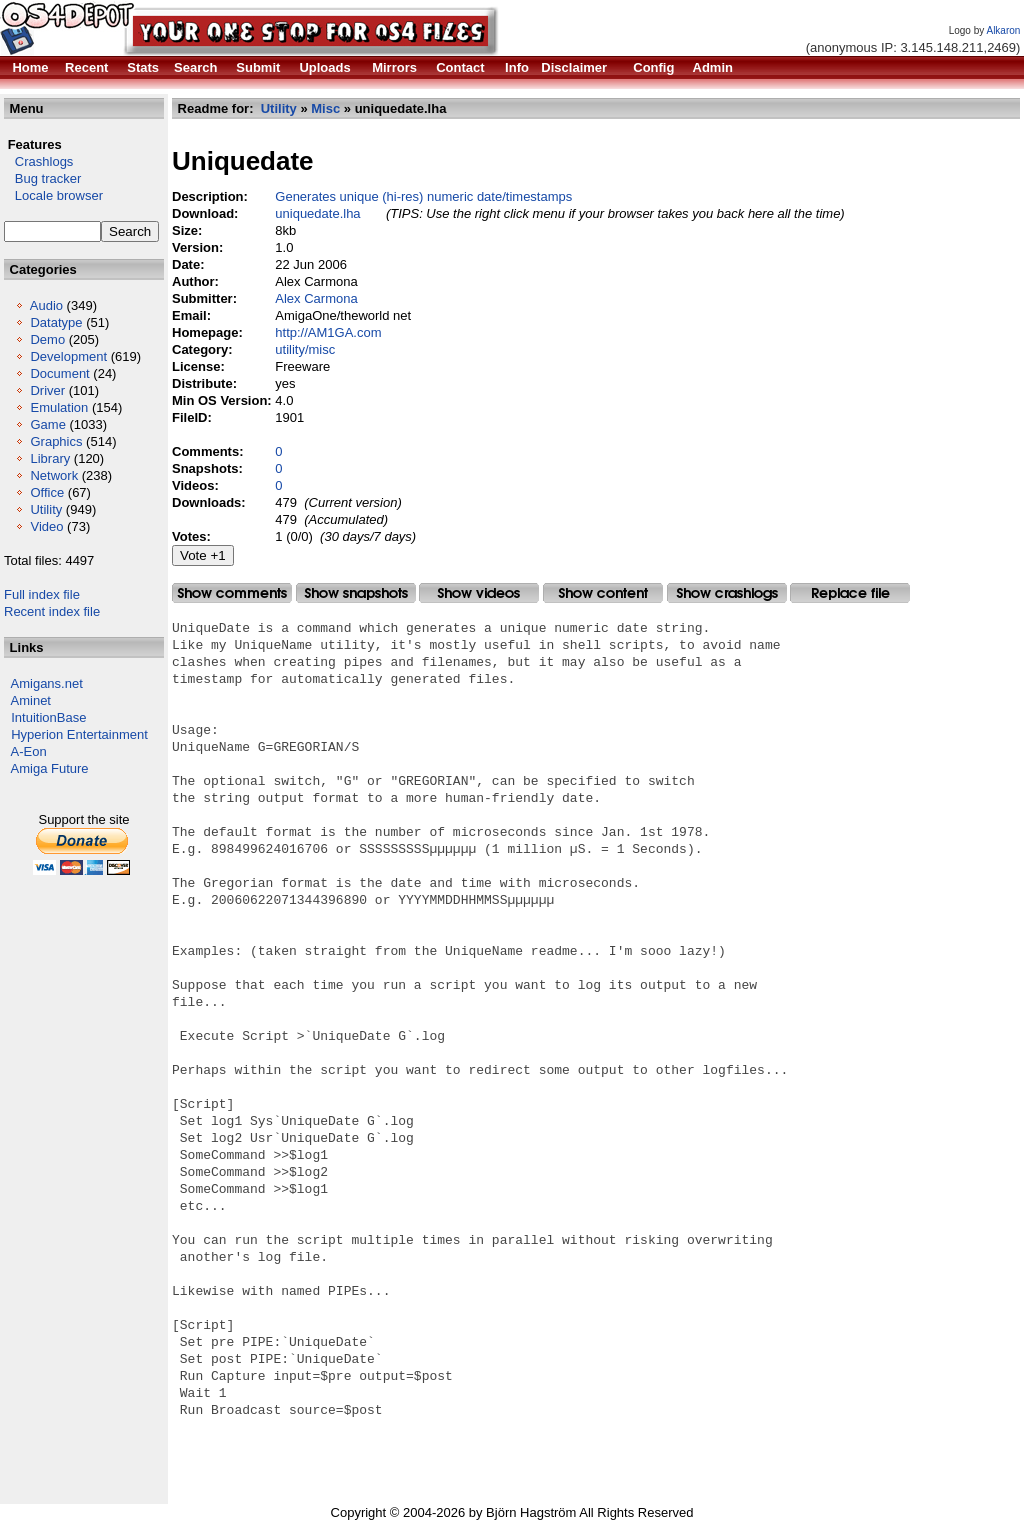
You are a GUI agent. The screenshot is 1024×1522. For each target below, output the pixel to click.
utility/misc (305, 349)
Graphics (56, 441)
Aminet (31, 700)
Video (46, 526)
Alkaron (1003, 30)
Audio (46, 305)
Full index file (42, 594)
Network (54, 475)
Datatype (56, 322)
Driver (47, 390)
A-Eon (29, 751)
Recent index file (52, 611)
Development (68, 356)
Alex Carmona (316, 298)
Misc (325, 108)
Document (59, 373)
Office (47, 492)
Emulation (59, 407)
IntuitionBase (48, 717)
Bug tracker (42, 178)
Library (50, 458)
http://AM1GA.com (328, 332)
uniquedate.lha (317, 213)
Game (47, 424)
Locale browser (53, 195)
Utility (46, 509)
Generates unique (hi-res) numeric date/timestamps (423, 196)
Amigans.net (47, 683)
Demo (47, 339)
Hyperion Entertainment (79, 734)
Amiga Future (50, 768)
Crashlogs (38, 161)
